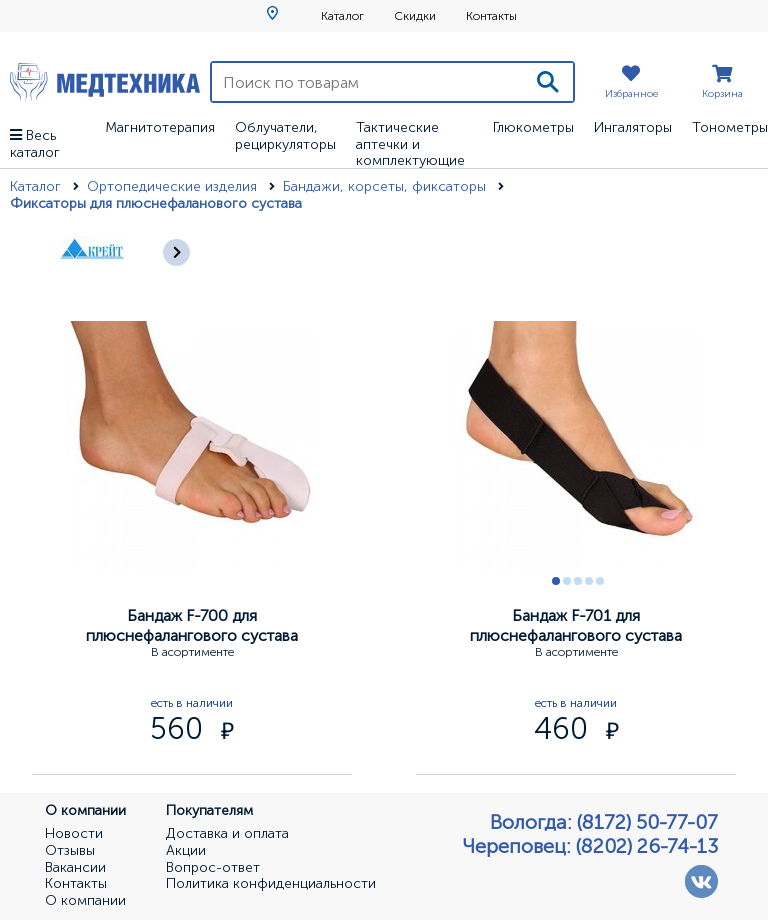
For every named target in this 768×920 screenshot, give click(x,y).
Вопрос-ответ (213, 868)
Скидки (415, 16)
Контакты (491, 16)
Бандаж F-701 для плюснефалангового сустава (576, 625)
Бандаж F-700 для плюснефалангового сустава (192, 625)
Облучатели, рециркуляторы (285, 136)
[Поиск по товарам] (367, 82)
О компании (85, 901)
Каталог (342, 16)
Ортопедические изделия (174, 186)
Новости (74, 834)
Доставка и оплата (227, 834)
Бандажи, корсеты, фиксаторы (386, 186)
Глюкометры (533, 127)
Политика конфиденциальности (271, 884)
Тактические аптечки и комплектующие (410, 144)
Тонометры (730, 127)
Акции (186, 851)
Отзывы (70, 851)
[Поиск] (548, 82)
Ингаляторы (633, 127)
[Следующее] (176, 252)
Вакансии (75, 868)
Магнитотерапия (160, 127)
